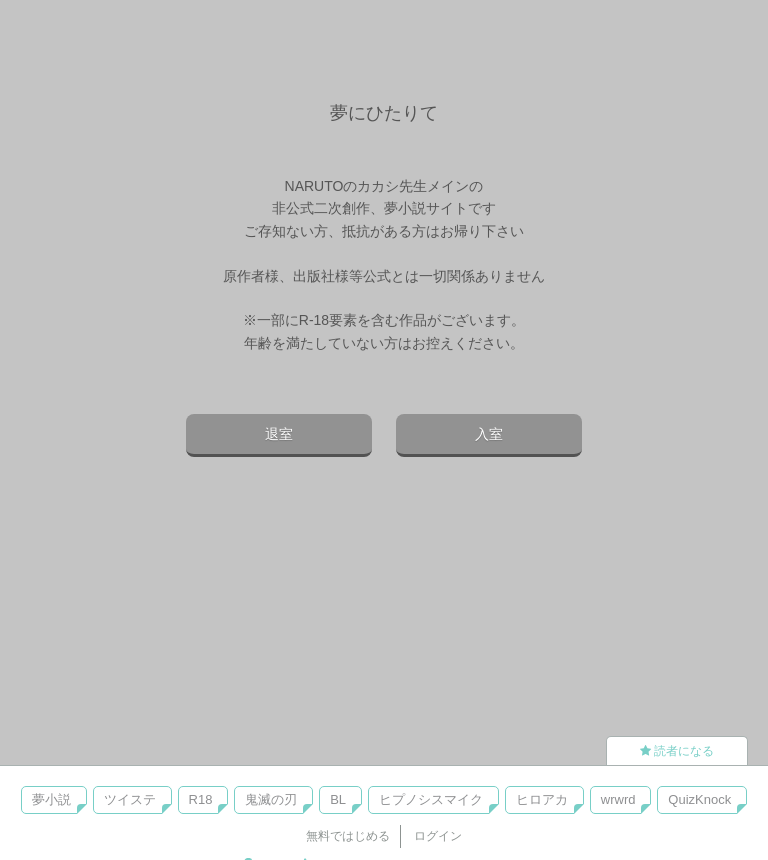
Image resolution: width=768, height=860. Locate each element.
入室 (489, 434)
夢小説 (51, 799)
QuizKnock (699, 799)
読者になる (677, 751)
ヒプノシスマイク (431, 799)
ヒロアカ (542, 799)
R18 (201, 799)
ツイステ (130, 799)
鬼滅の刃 (271, 799)
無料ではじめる (348, 836)
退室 (279, 434)
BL (338, 799)
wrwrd (618, 799)
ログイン (438, 836)
